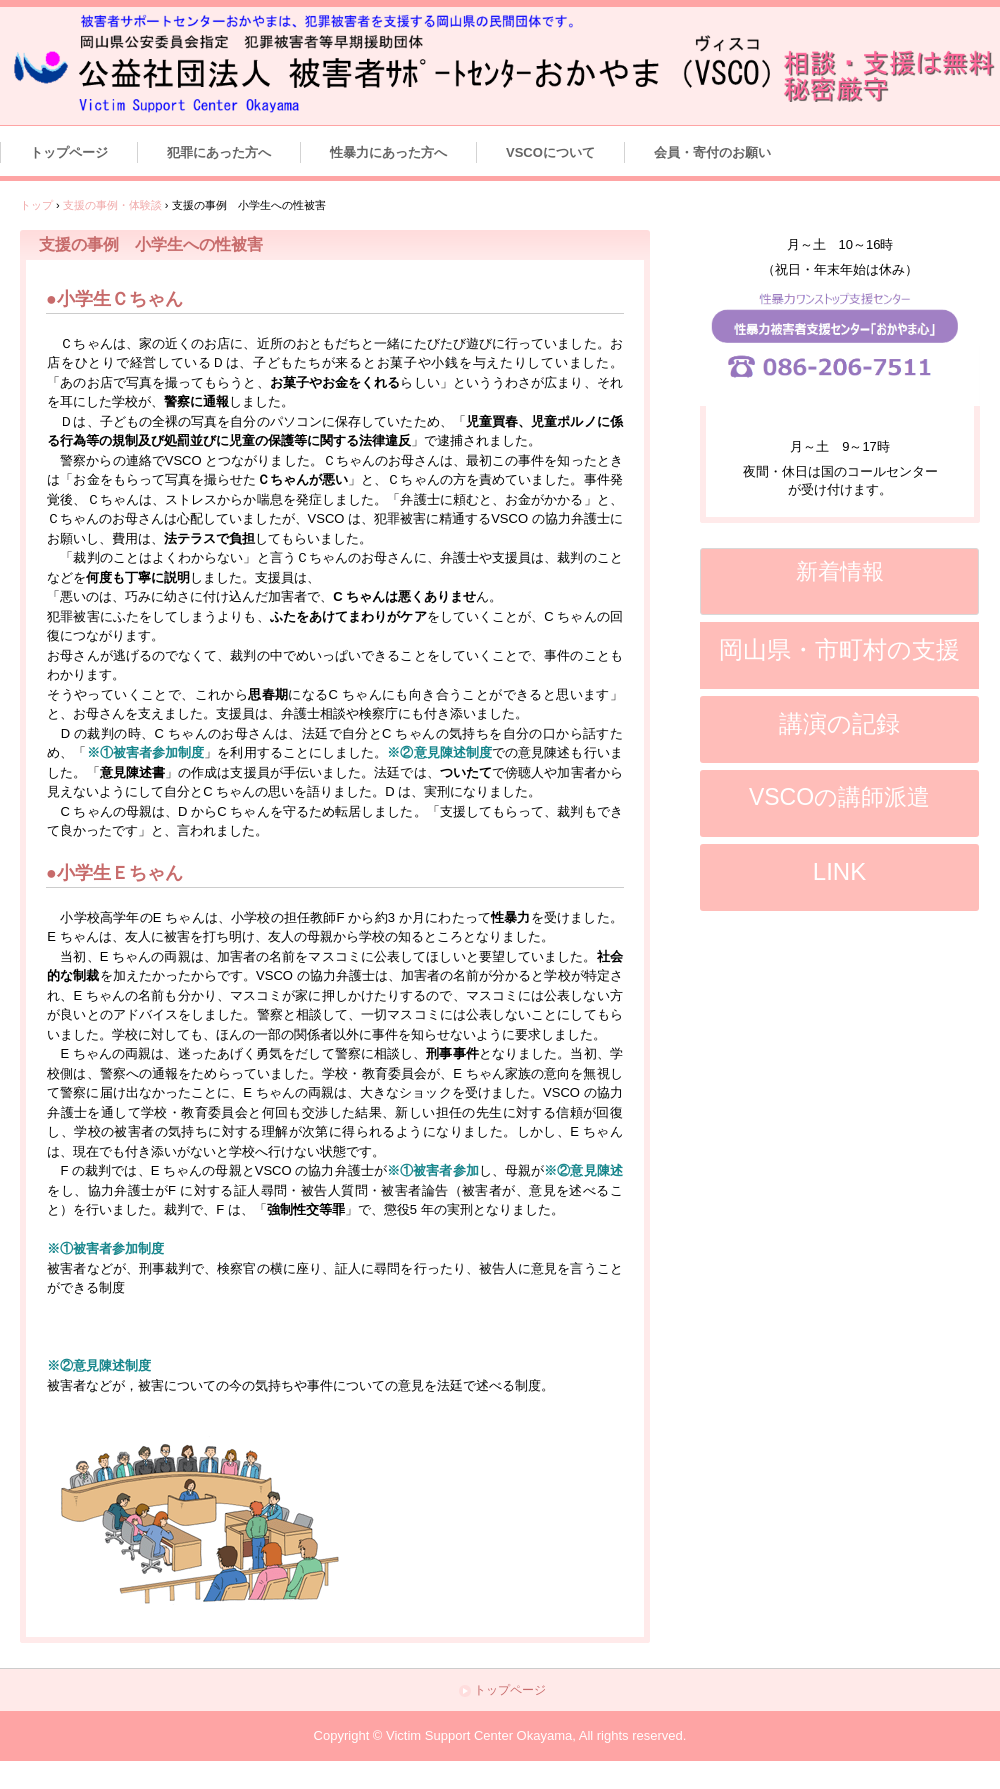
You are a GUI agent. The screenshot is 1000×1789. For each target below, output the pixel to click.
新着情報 (840, 571)
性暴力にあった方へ (388, 152)
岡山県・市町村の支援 (839, 649)
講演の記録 (839, 723)
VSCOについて (550, 152)
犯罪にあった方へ (219, 152)
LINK (839, 871)
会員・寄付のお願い (712, 152)
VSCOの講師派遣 (839, 797)
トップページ (69, 152)
